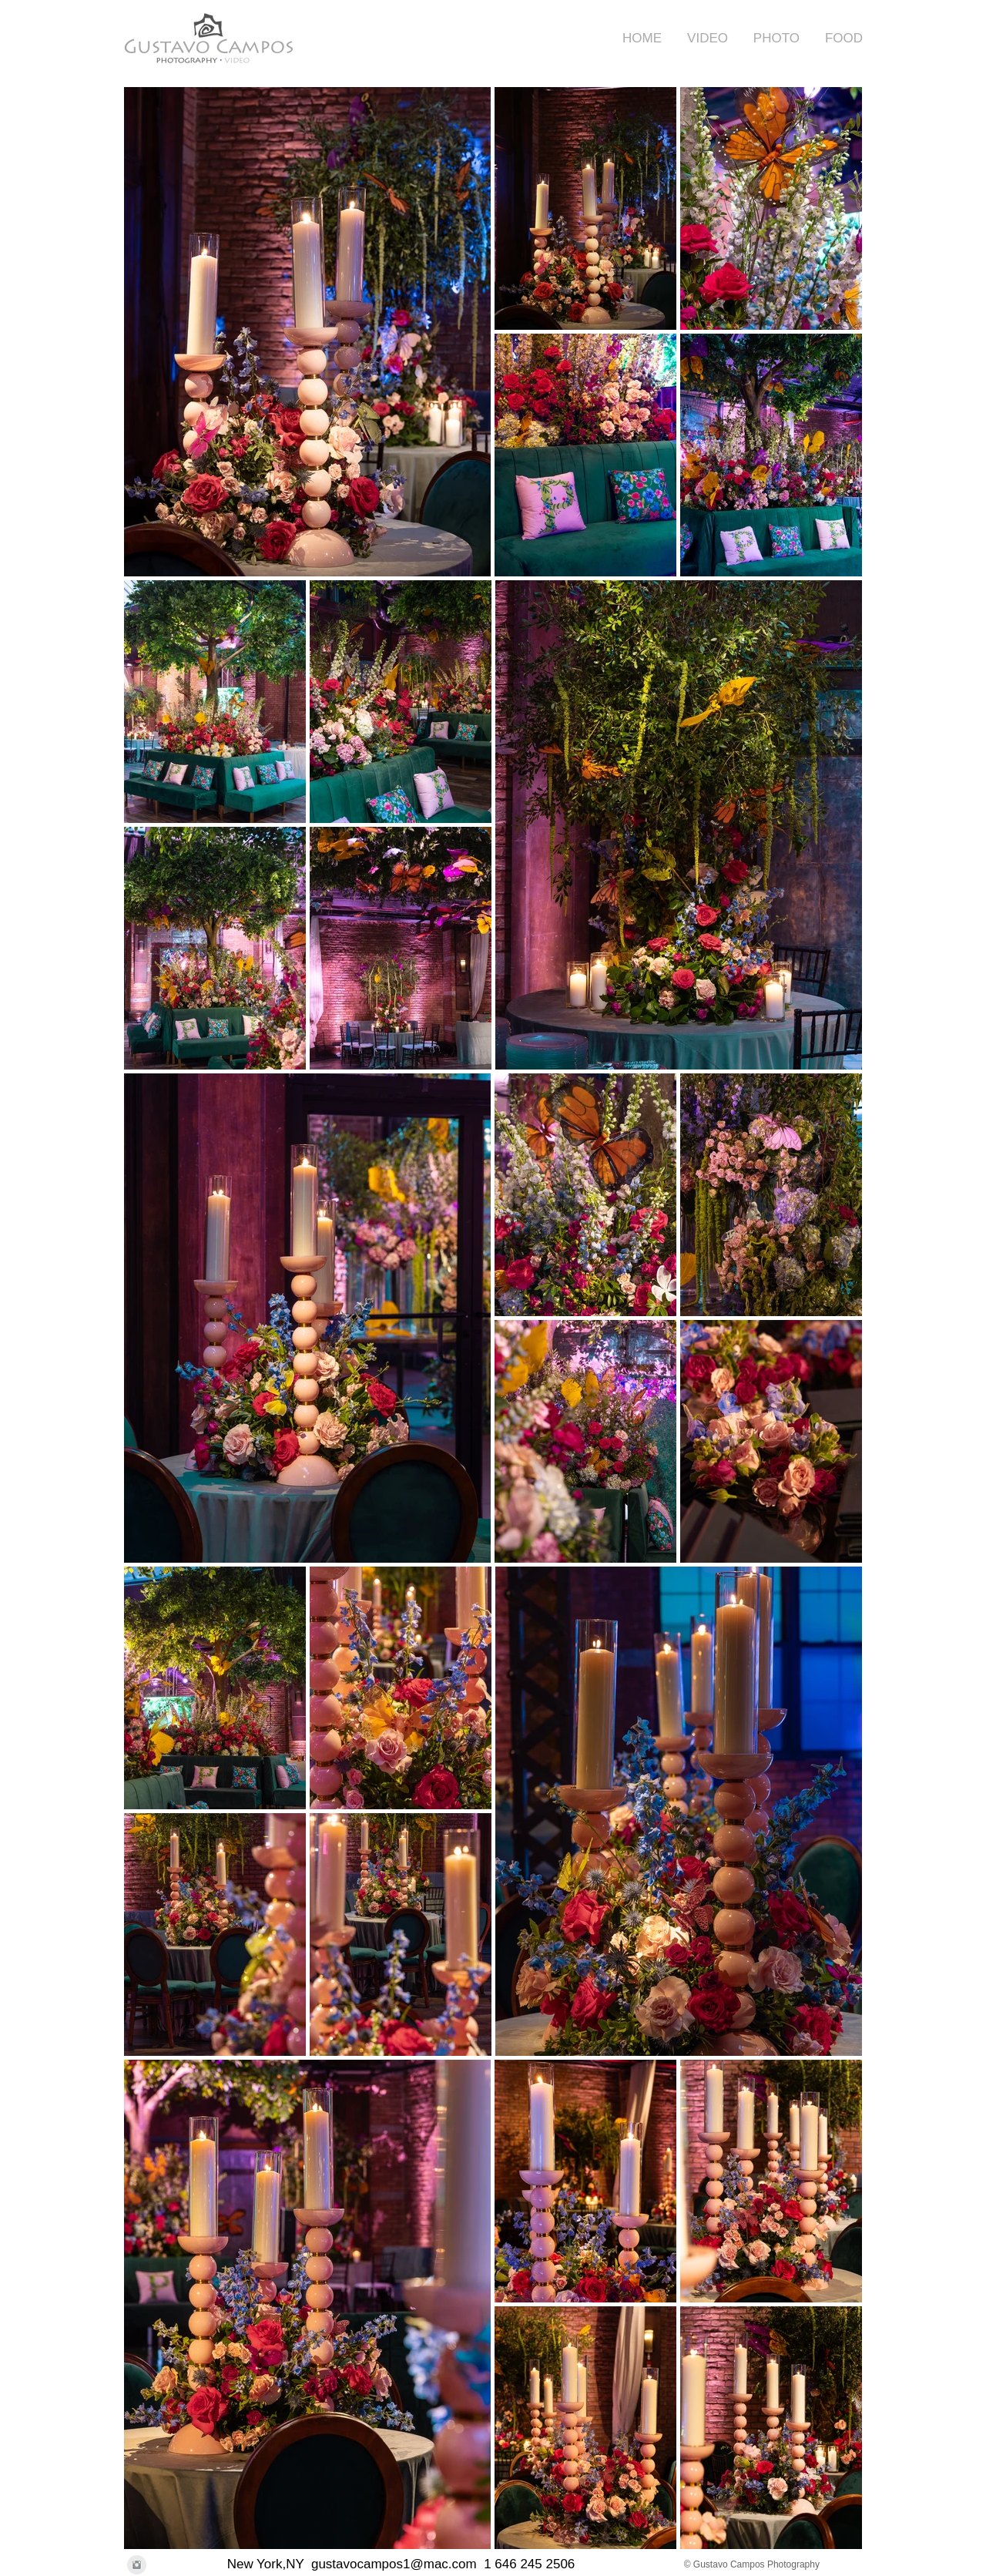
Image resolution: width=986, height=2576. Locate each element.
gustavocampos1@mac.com (394, 2564)
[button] (702, 38)
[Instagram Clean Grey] (136, 2564)
